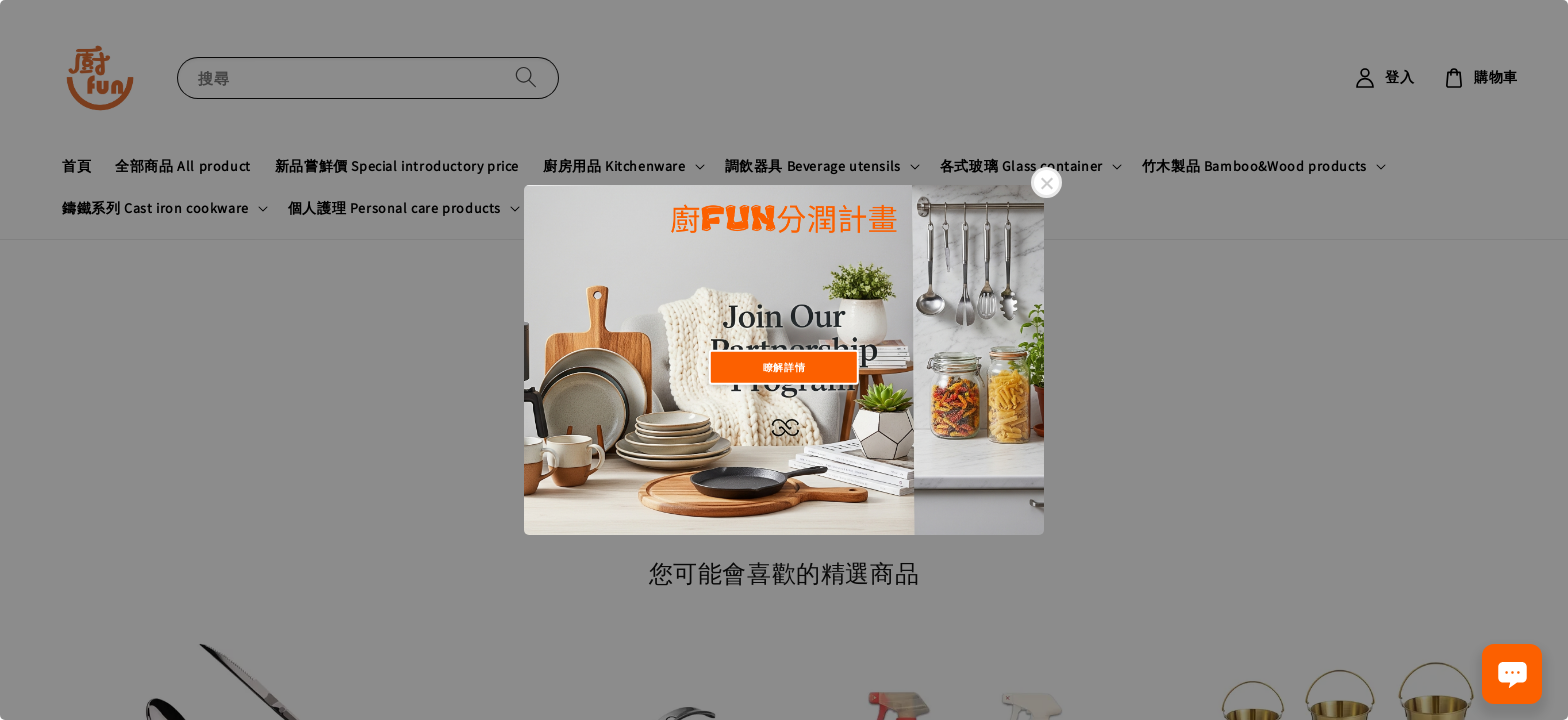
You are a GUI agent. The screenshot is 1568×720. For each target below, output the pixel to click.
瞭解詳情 (784, 366)
